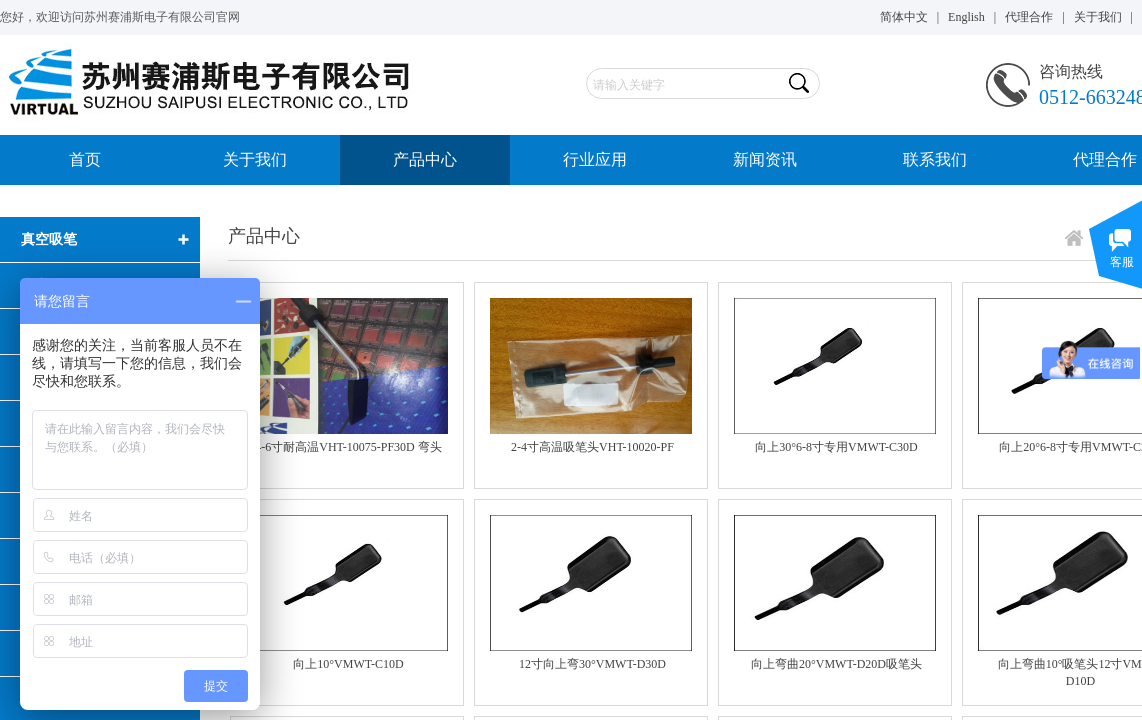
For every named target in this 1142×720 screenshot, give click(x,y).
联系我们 (935, 159)
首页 (85, 159)
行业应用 (595, 159)
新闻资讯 (765, 159)
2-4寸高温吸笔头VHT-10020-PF (592, 447)
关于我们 (255, 159)
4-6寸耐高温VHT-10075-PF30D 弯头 (348, 447)
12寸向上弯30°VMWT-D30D (592, 664)
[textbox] (685, 85)
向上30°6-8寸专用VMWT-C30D (836, 447)
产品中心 (425, 159)
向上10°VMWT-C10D (348, 664)
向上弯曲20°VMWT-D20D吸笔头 (836, 664)
